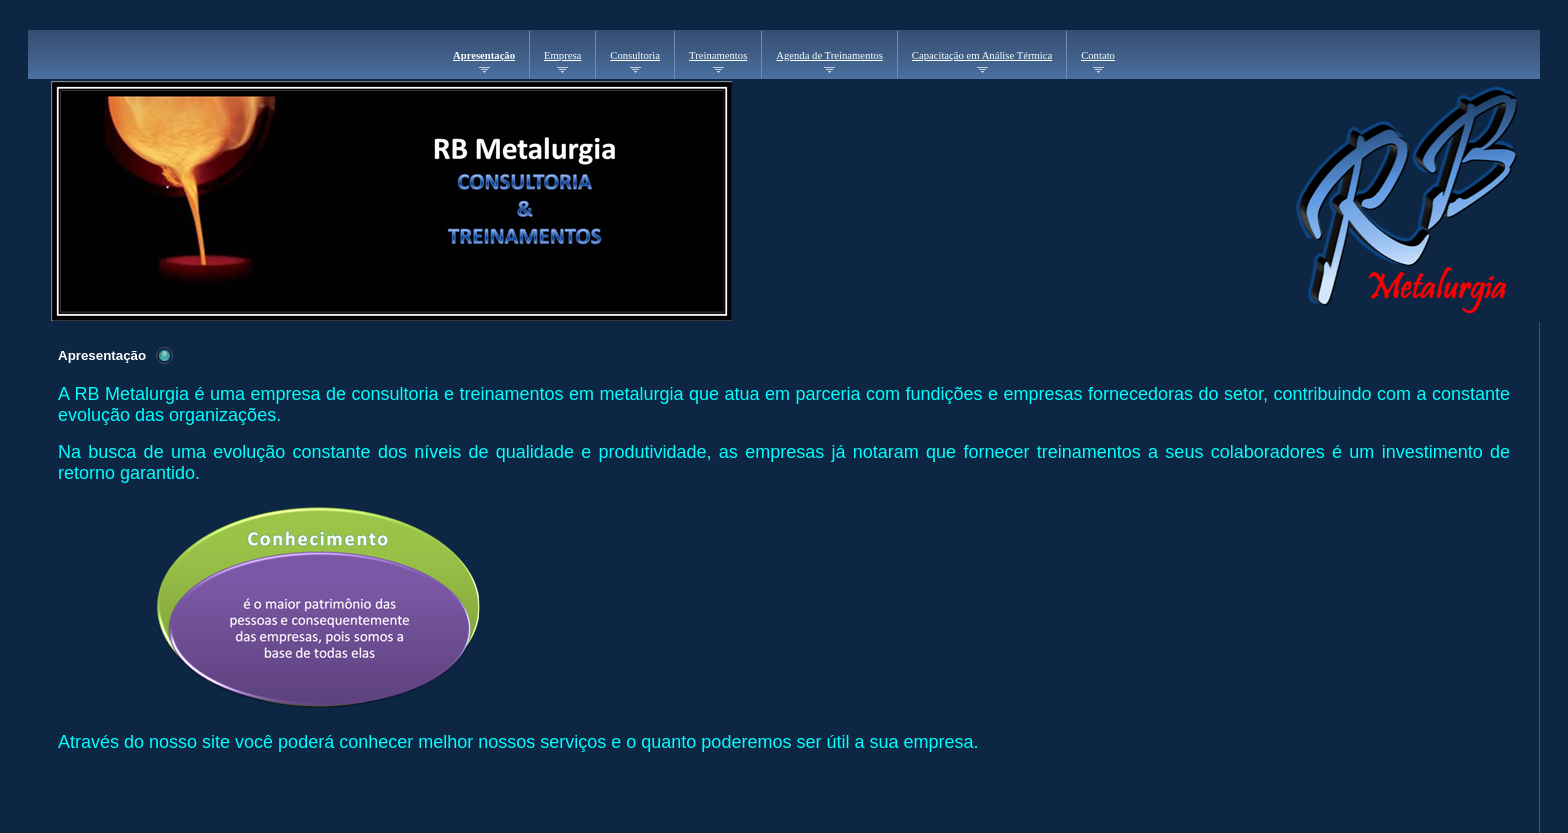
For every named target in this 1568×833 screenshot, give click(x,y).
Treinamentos (718, 55)
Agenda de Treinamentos (829, 55)
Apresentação (484, 55)
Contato (1098, 55)
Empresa (562, 55)
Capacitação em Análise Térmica (982, 55)
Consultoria (635, 55)
